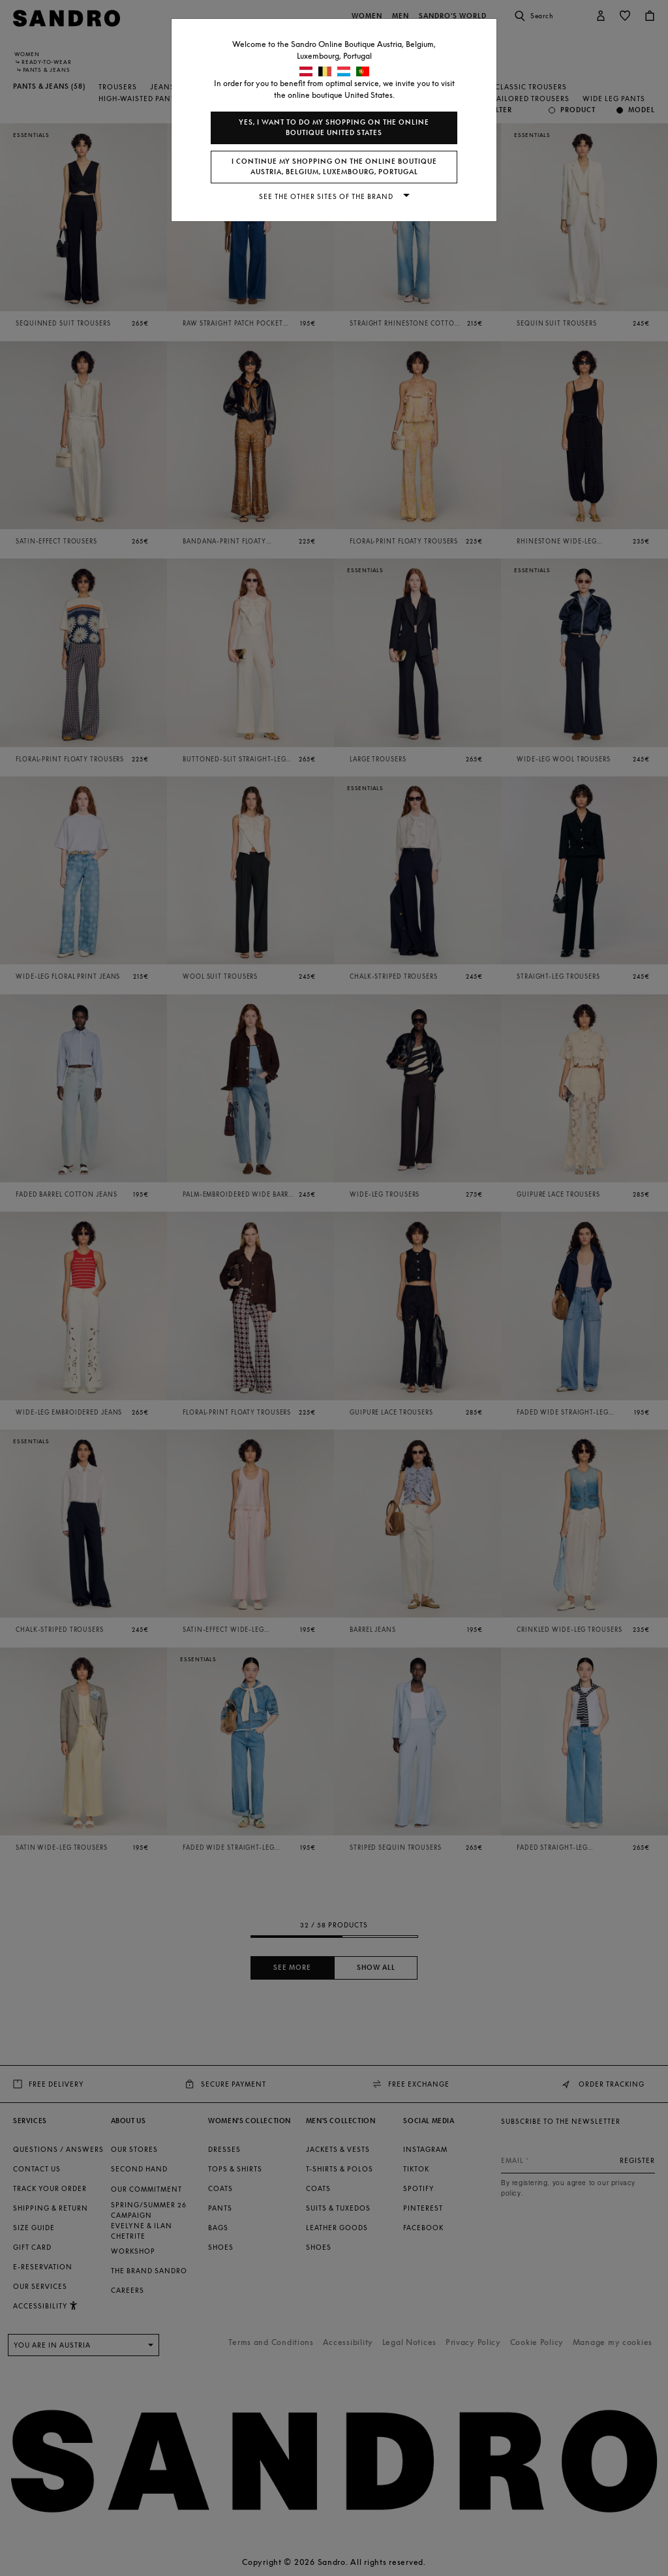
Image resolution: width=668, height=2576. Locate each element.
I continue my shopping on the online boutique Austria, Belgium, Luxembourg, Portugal (334, 166)
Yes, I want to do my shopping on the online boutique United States (334, 127)
